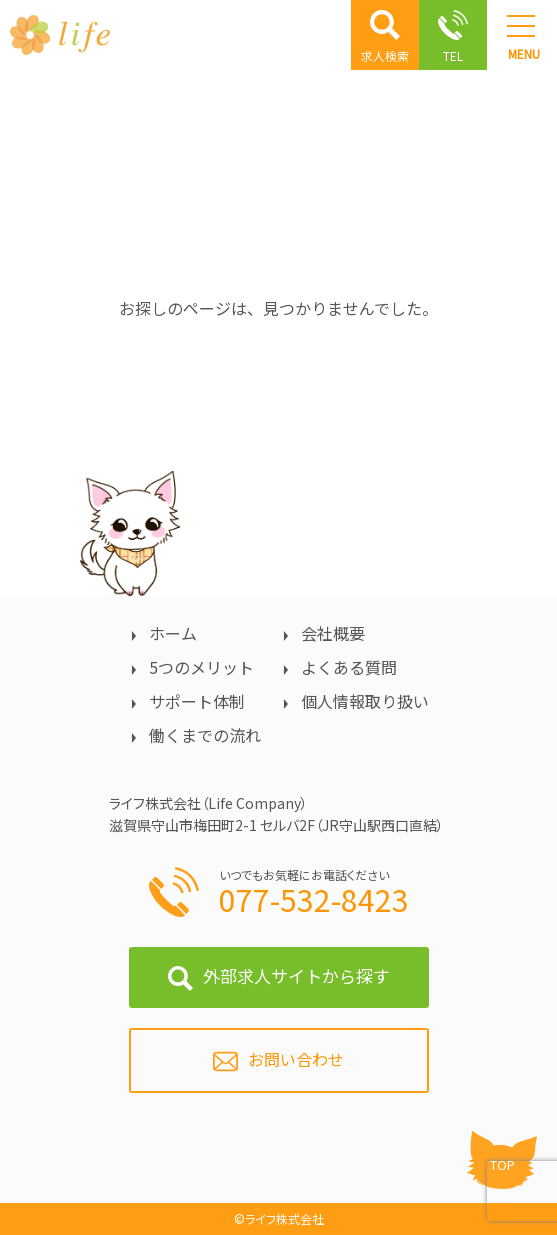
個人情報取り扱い (365, 701)
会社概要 (333, 633)
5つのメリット (201, 667)
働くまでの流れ (205, 735)
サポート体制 (197, 701)
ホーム (173, 633)
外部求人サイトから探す (296, 975)
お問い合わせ (296, 1059)
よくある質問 (349, 667)
